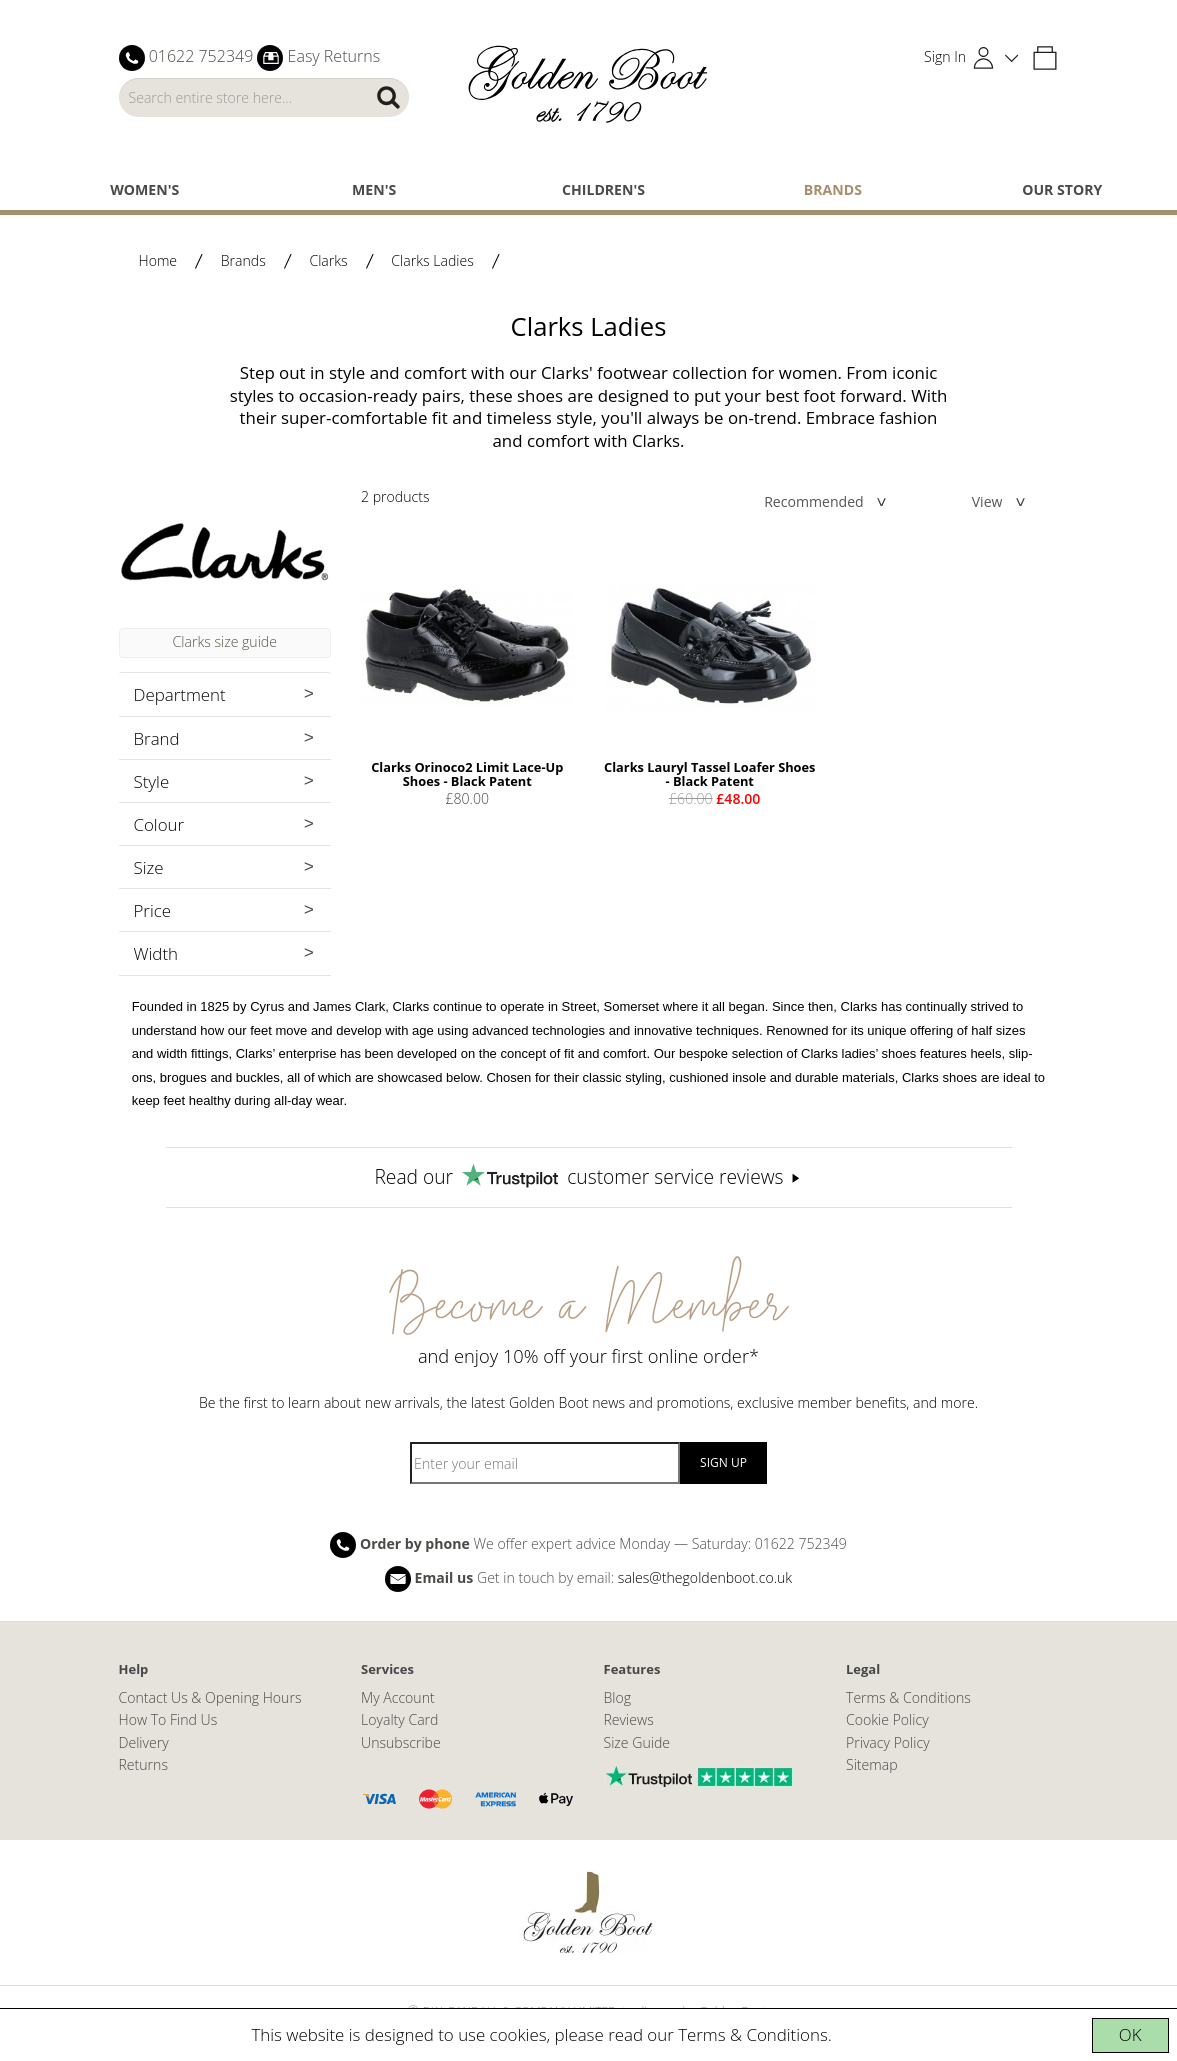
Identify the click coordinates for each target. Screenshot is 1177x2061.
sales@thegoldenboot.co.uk (705, 1576)
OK (1130, 2034)
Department (180, 694)
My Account (398, 1697)
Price (153, 910)
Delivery (144, 1742)
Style (152, 781)
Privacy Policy (888, 1742)
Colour (159, 824)
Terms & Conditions (753, 2034)
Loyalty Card (399, 1719)
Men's (374, 189)
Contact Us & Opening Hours (210, 1697)
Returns (143, 1764)
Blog (618, 1697)
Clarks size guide (225, 641)
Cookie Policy (887, 1719)
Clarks (328, 260)
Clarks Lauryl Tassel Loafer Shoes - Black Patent (709, 774)
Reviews (629, 1719)
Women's (144, 189)
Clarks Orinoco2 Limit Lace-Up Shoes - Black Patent (467, 774)
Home (158, 260)
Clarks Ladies (432, 260)
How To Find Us (168, 1719)
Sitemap (872, 1764)
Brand (157, 738)
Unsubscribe (401, 1742)
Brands (833, 189)
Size (149, 867)
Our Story (1062, 189)
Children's (603, 189)
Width (156, 953)
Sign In (945, 56)
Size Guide (637, 1742)
